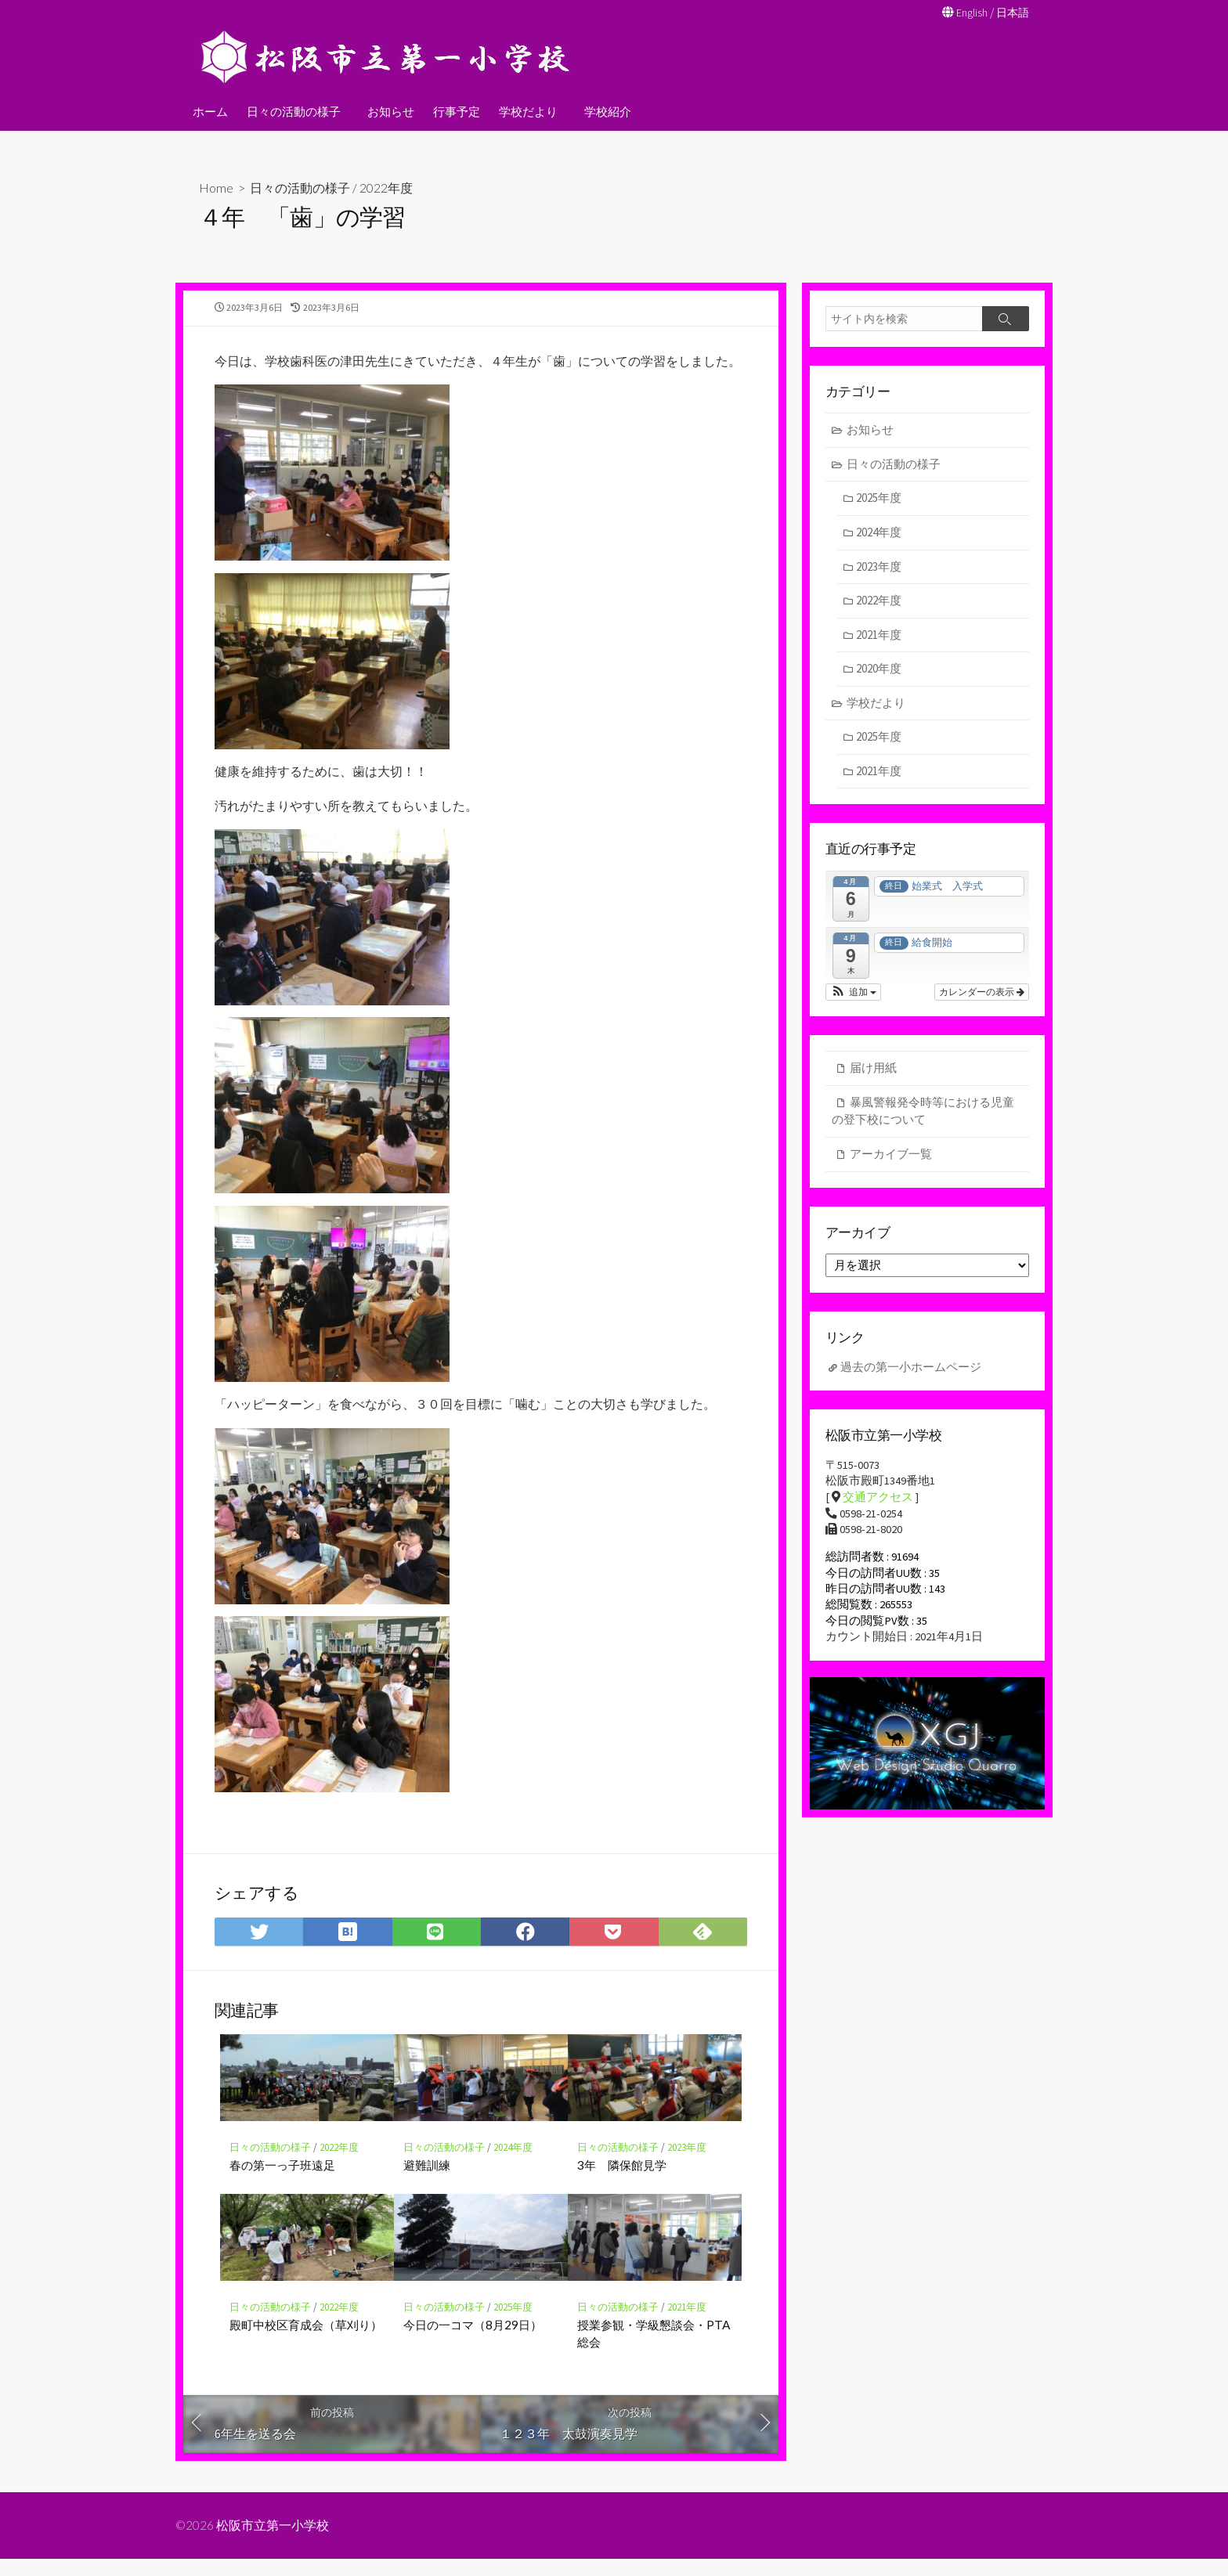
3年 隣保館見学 (621, 2181)
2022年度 (386, 186)
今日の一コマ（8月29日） (472, 2340)
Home (216, 186)
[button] (853, 994)
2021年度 (686, 2322)
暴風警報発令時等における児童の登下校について (923, 1113)
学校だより (526, 110)
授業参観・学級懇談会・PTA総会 (653, 2349)
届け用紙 (873, 1070)
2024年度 (513, 2163)
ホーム (210, 110)
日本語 (1011, 12)
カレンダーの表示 (981, 994)
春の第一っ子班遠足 (282, 2181)
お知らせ (388, 110)
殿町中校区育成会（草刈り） (305, 2340)
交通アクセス (878, 1503)
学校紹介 (603, 110)
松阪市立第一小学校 (273, 2542)
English (968, 12)
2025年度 (513, 2322)
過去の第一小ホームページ (910, 1371)
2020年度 (879, 669)
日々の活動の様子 (294, 110)
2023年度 (686, 2163)
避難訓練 (426, 2181)
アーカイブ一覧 (891, 1156)
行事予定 (454, 110)
